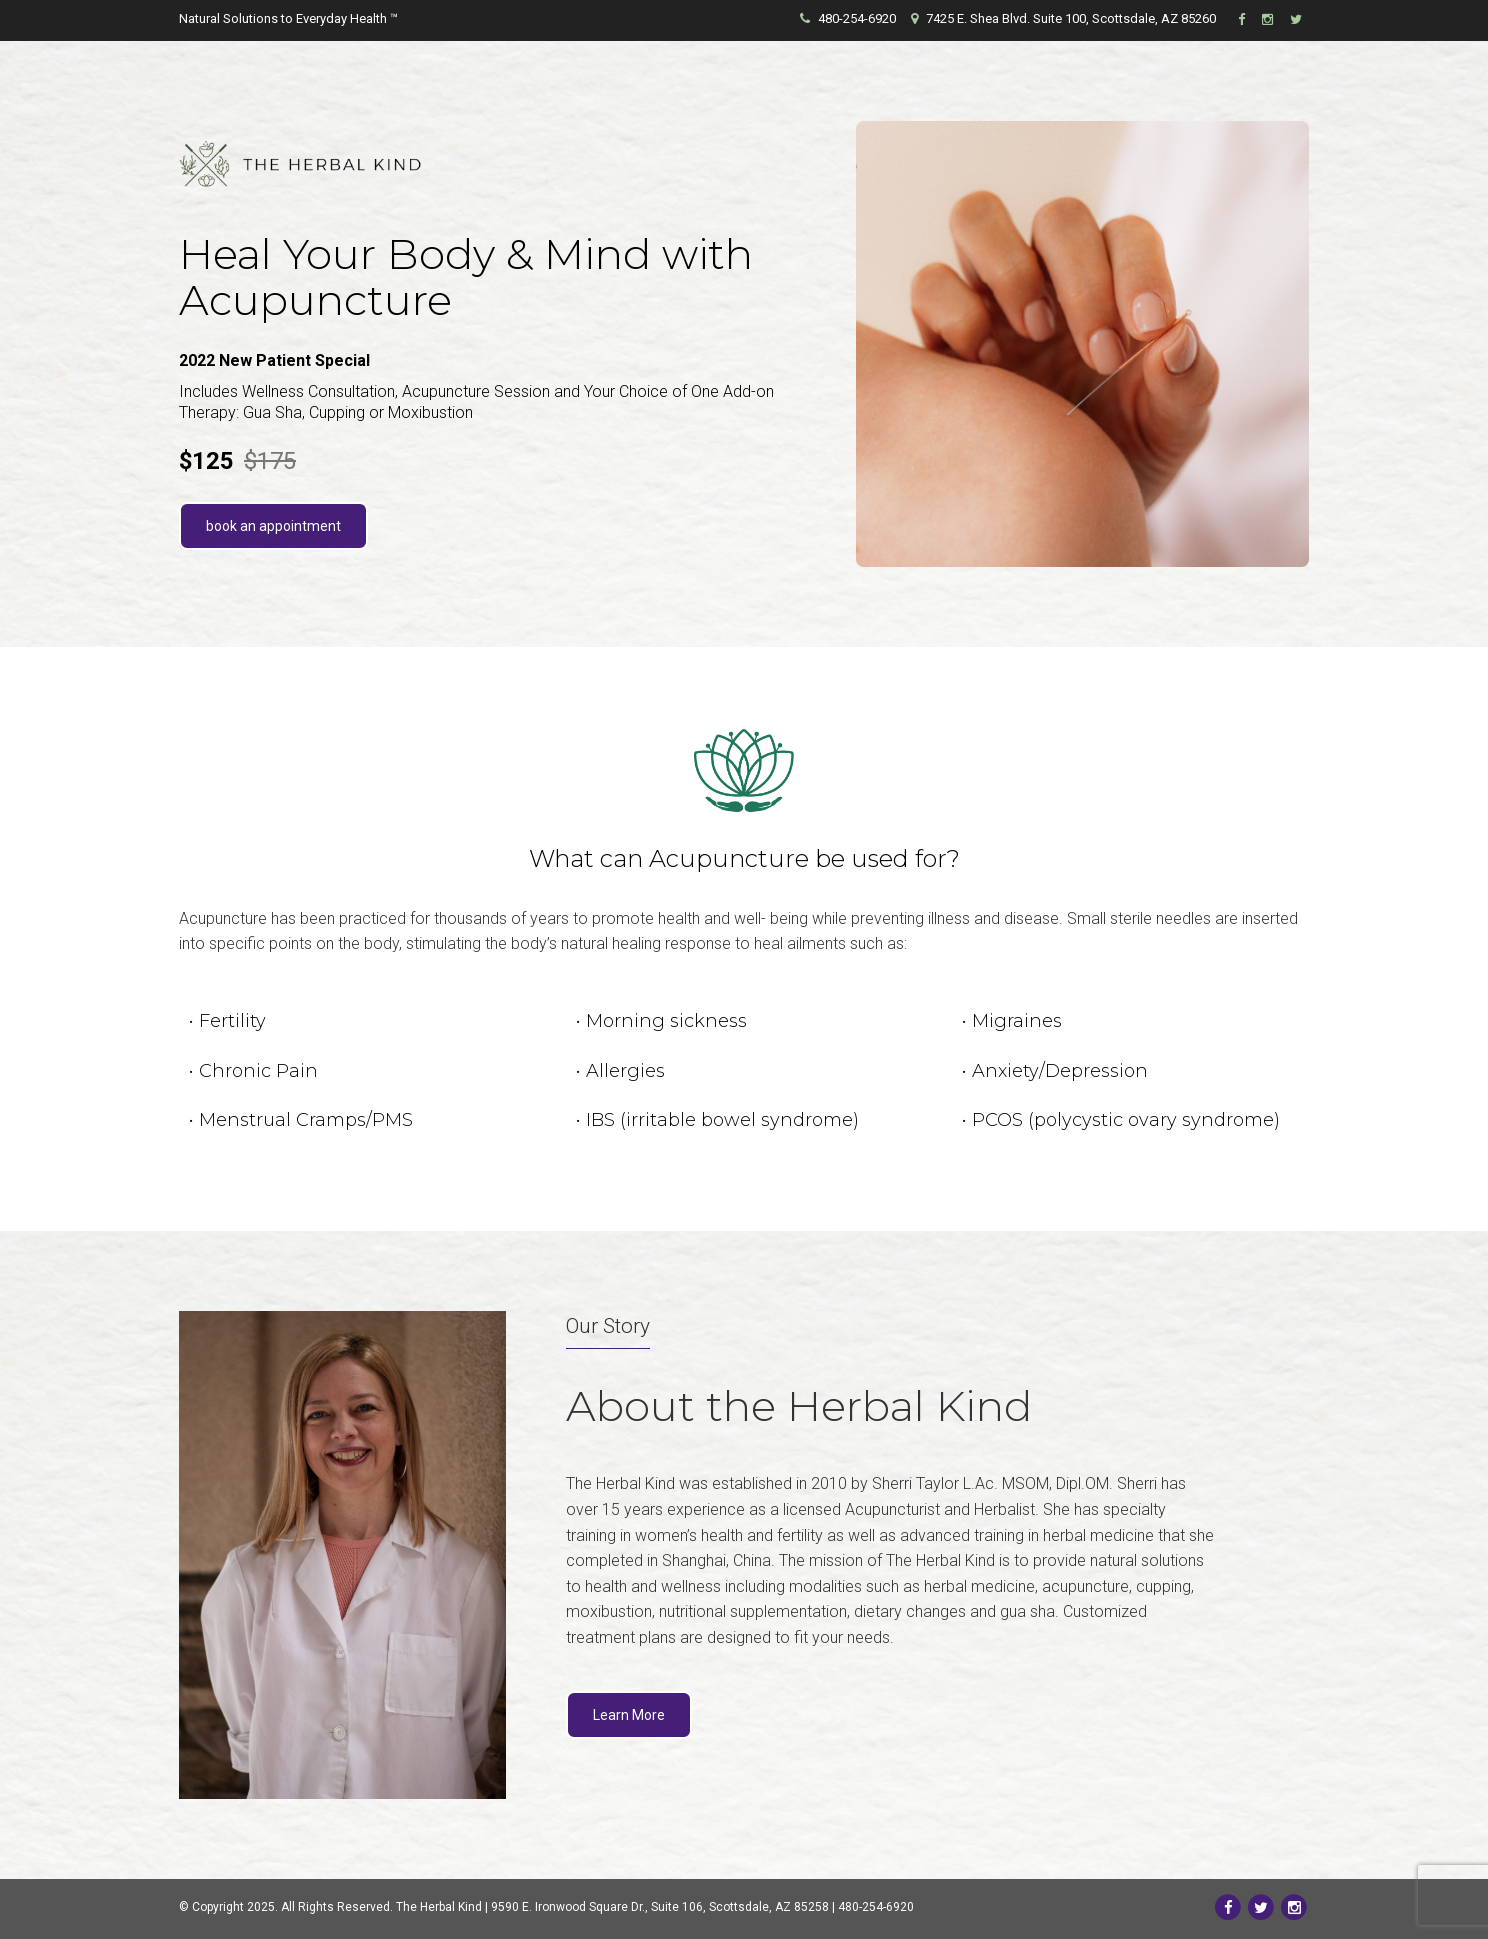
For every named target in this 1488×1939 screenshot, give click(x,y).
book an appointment (273, 526)
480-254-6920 (848, 18)
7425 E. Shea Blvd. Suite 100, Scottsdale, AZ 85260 (1063, 18)
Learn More (629, 1715)
